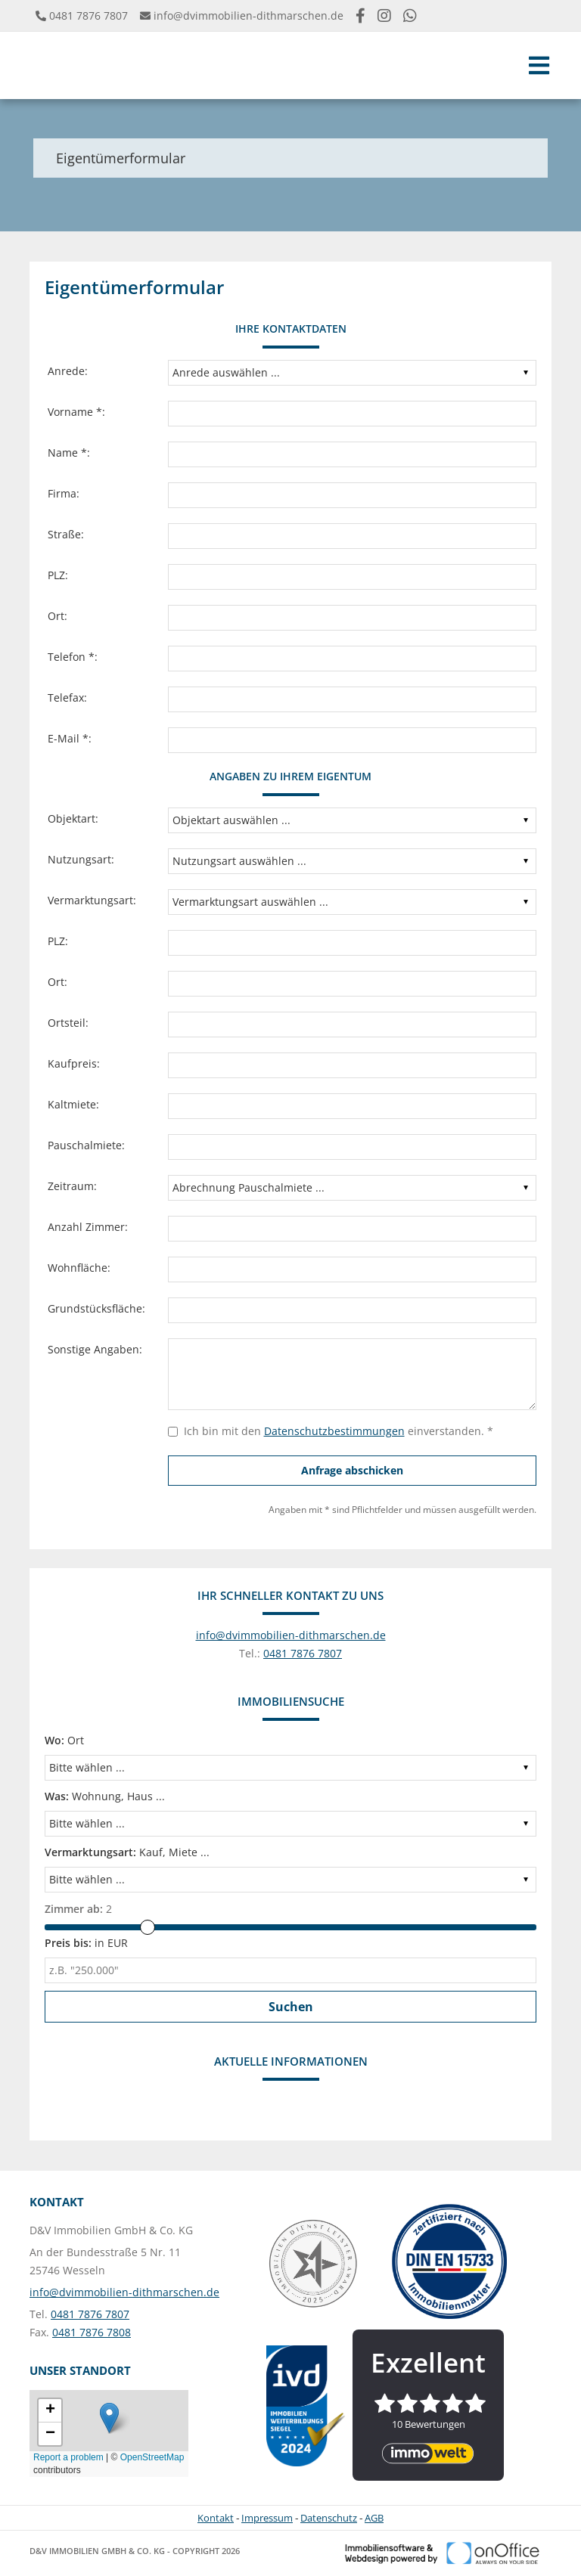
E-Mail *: (70, 738)
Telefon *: (73, 656)
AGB (374, 2518)
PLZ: (58, 575)
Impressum (267, 2518)
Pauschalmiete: (86, 1145)
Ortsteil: (68, 1022)
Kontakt (215, 2518)
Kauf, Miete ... (127, 1852)
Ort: (57, 616)
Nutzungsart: (81, 859)
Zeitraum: (72, 1186)
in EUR (86, 1943)
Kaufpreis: (74, 1063)
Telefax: (67, 697)
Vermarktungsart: (92, 900)
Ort (64, 1740)
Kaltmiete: (73, 1104)
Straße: (66, 534)
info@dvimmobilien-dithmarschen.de (248, 15)
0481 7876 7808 (91, 2332)
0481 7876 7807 (88, 15)
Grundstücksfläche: (96, 1308)
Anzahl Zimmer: (88, 1227)
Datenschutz (328, 2518)
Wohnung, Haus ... (105, 1796)
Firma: (63, 493)
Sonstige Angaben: (95, 1349)
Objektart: (73, 818)
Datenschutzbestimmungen (334, 1431)
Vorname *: (76, 412)
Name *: (69, 452)
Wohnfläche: (79, 1267)
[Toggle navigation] (539, 65)
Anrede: (68, 371)
